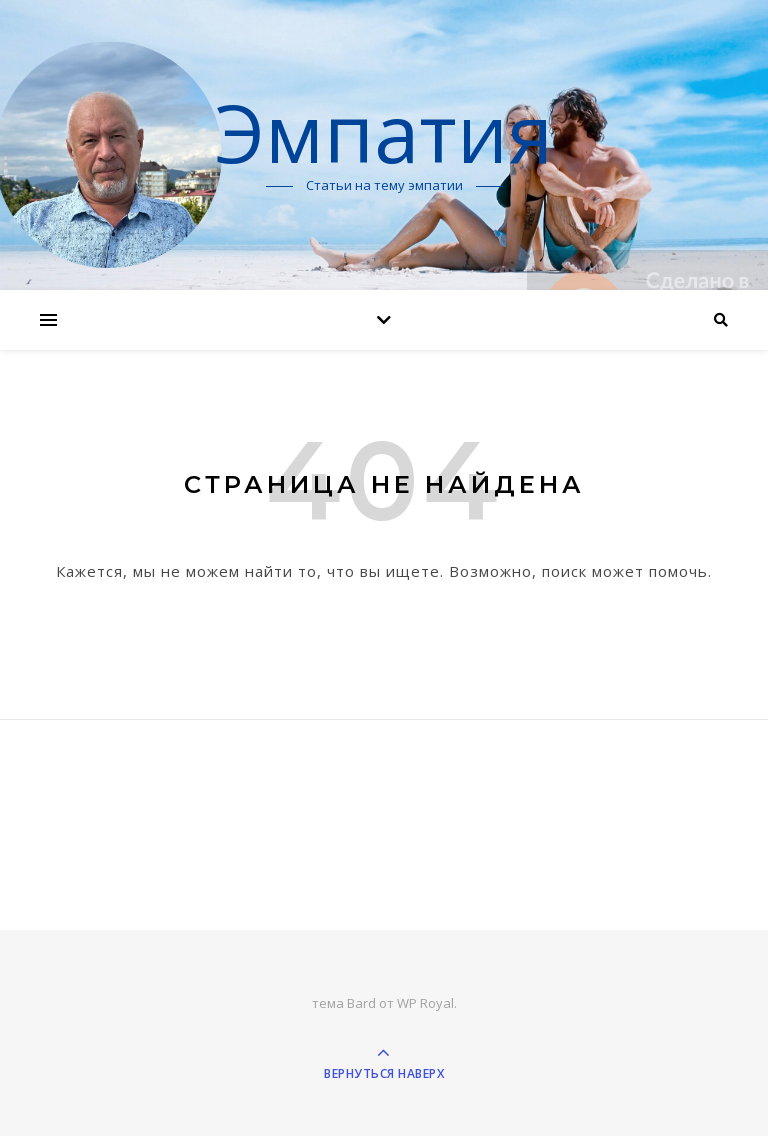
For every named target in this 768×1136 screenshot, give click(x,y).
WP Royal (425, 1003)
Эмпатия (384, 132)
